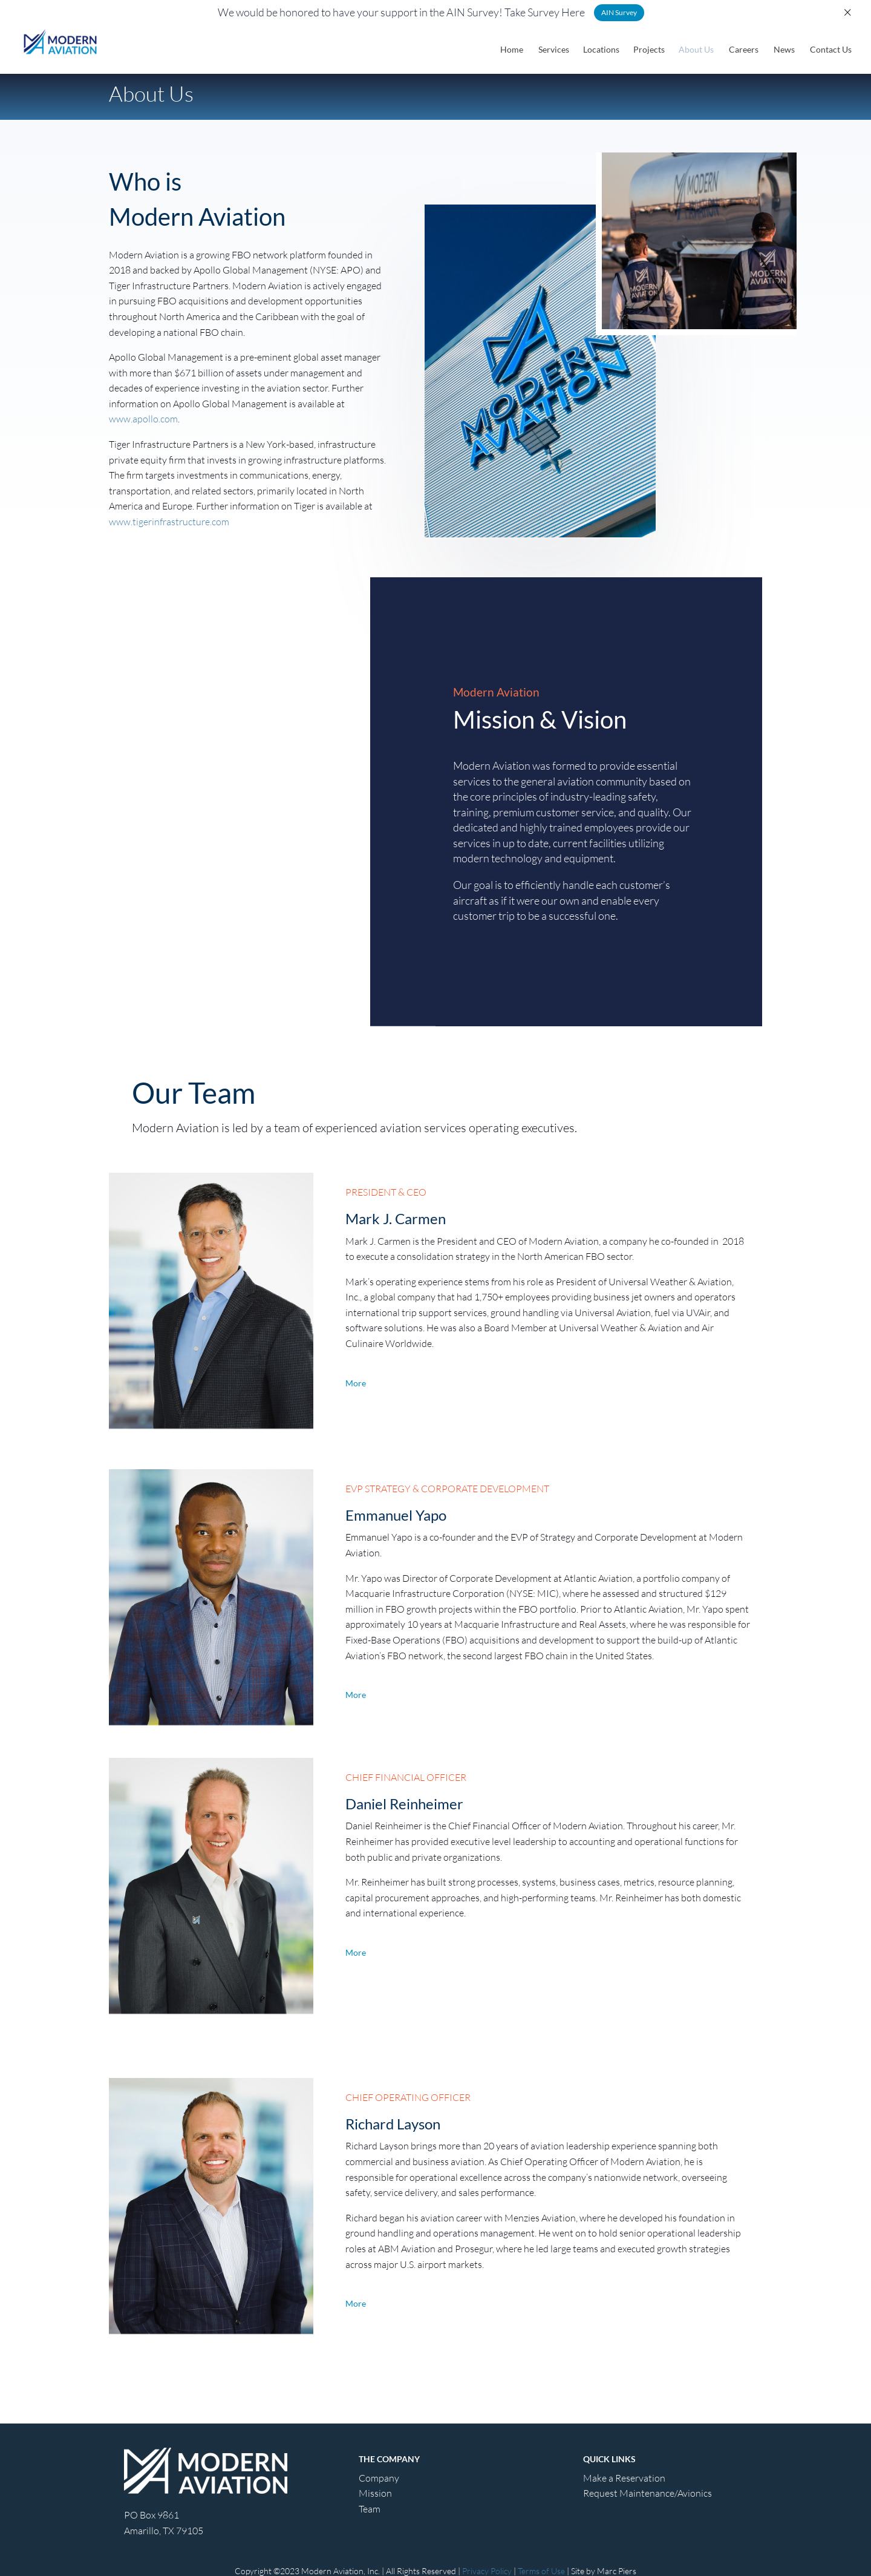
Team (369, 2509)
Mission (375, 2493)
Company (379, 2478)
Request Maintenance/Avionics (647, 2493)
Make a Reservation (624, 2478)
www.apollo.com (143, 419)
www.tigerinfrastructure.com (169, 522)
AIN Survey (619, 12)
